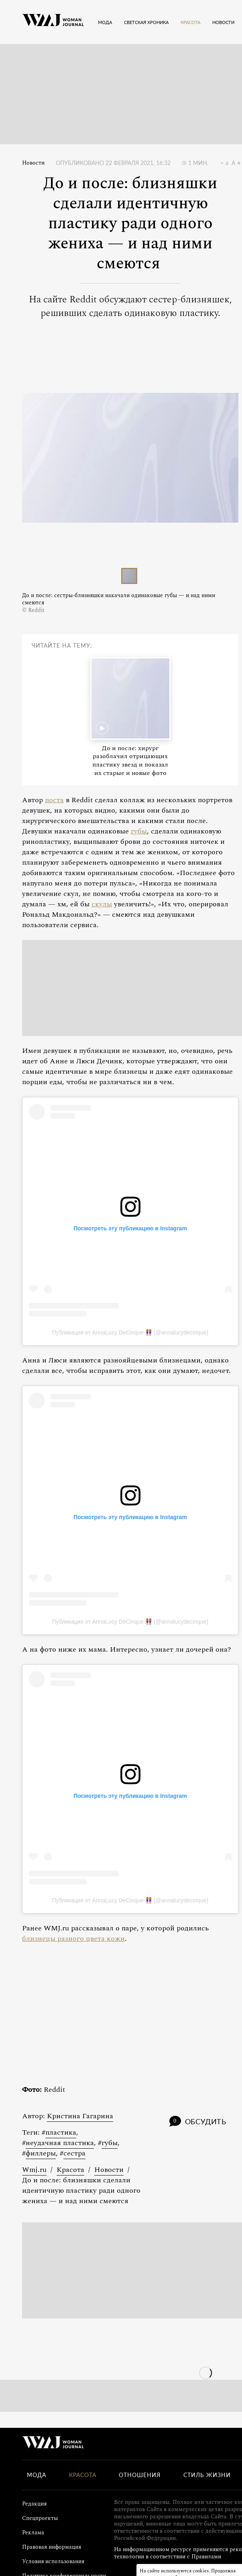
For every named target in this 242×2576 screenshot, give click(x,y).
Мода (36, 2475)
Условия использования (53, 2561)
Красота (70, 2169)
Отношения (140, 2475)
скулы (102, 904)
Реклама (33, 2532)
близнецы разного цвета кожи (73, 1938)
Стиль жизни (207, 2475)
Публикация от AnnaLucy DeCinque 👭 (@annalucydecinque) (130, 1332)
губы (139, 831)
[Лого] (53, 22)
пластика (60, 2132)
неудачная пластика (60, 2142)
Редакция (34, 2504)
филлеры (41, 2153)
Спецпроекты (40, 2518)
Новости (33, 163)
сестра (74, 2153)
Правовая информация (51, 2547)
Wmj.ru (34, 2169)
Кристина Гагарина (80, 2116)
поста (54, 800)
